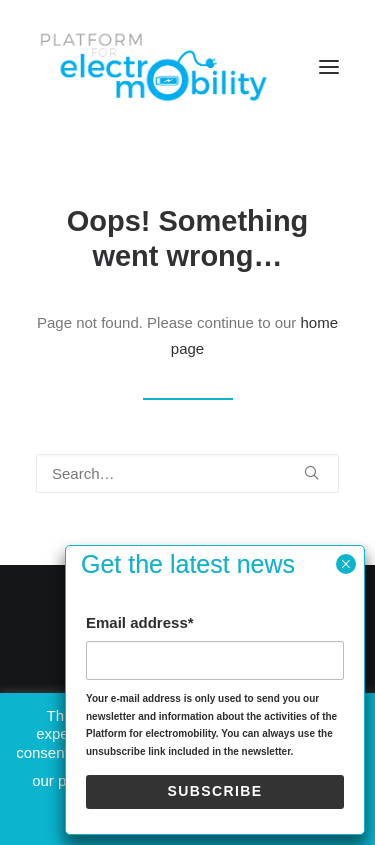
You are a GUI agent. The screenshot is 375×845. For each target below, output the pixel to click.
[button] (329, 67)
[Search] (187, 473)
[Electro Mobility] (153, 67)
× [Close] (345, 564)
